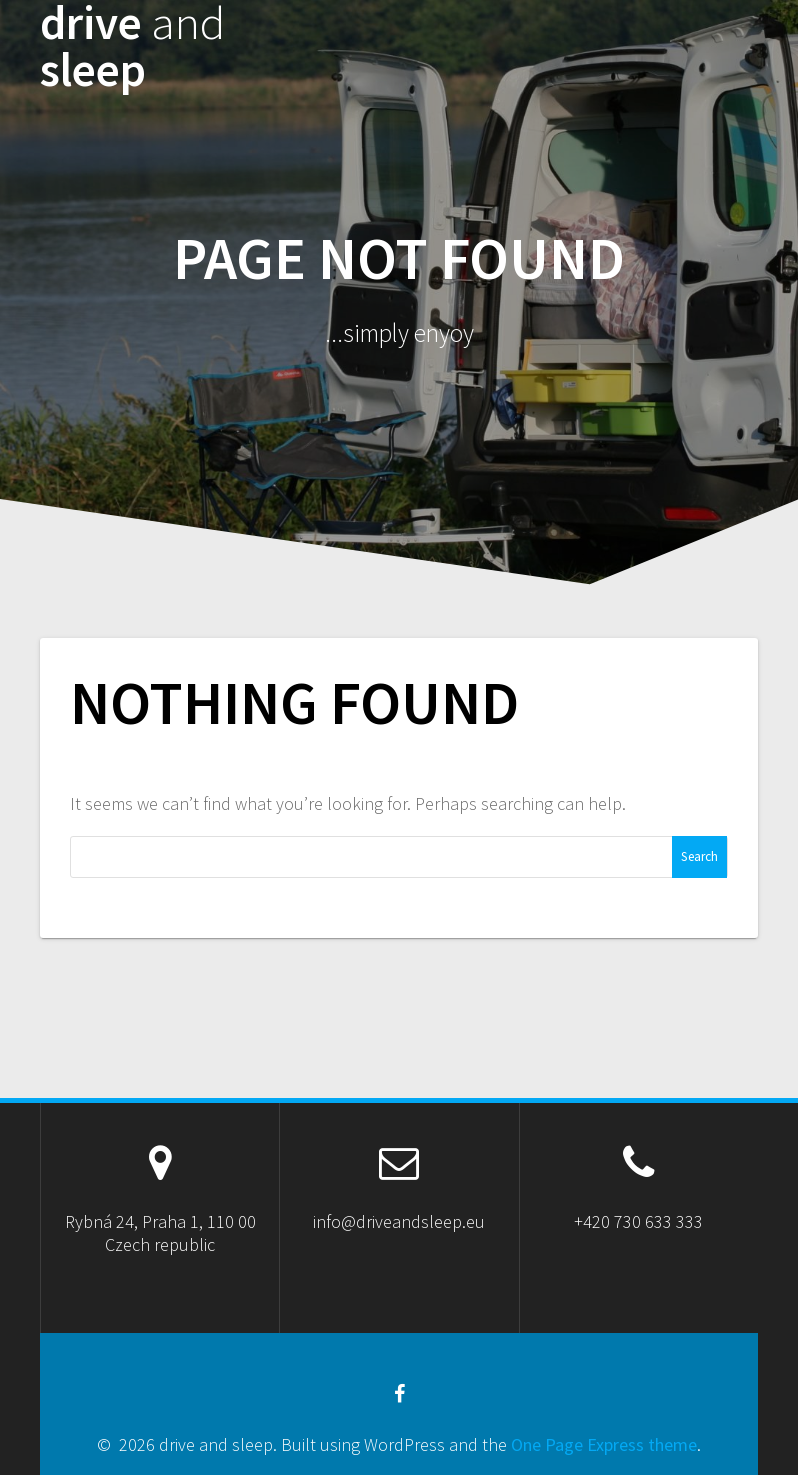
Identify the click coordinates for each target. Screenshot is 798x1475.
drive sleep (132, 47)
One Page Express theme (604, 1444)
